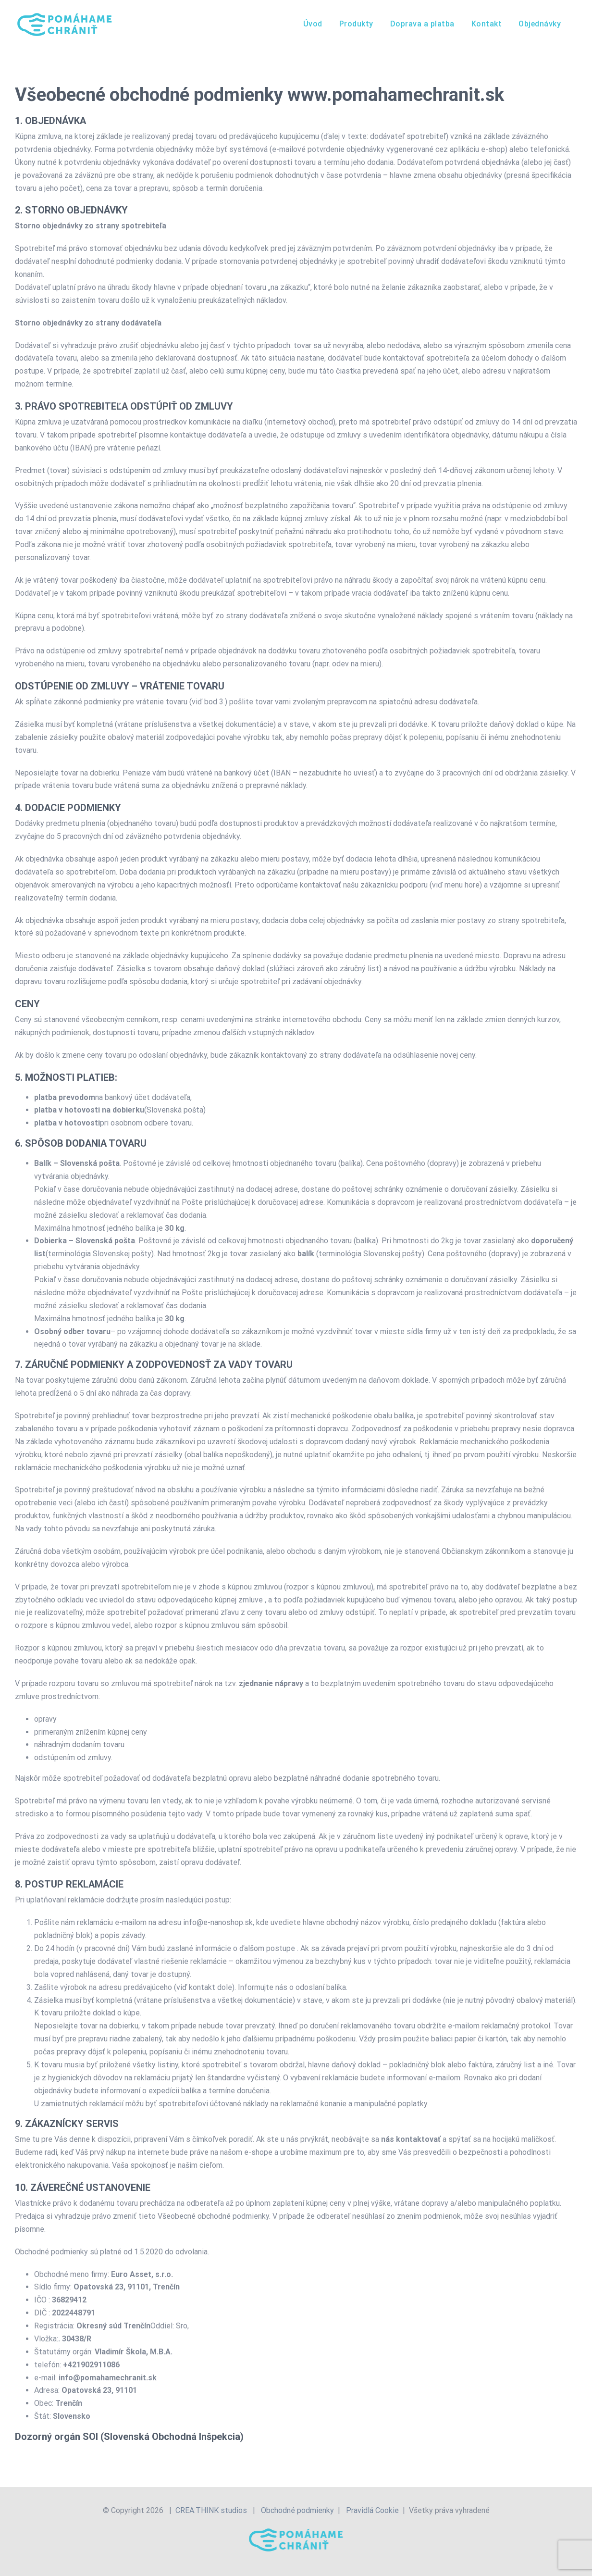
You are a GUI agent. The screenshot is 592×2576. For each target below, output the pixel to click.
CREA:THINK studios (211, 2510)
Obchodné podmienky (297, 2510)
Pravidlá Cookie (372, 2510)
